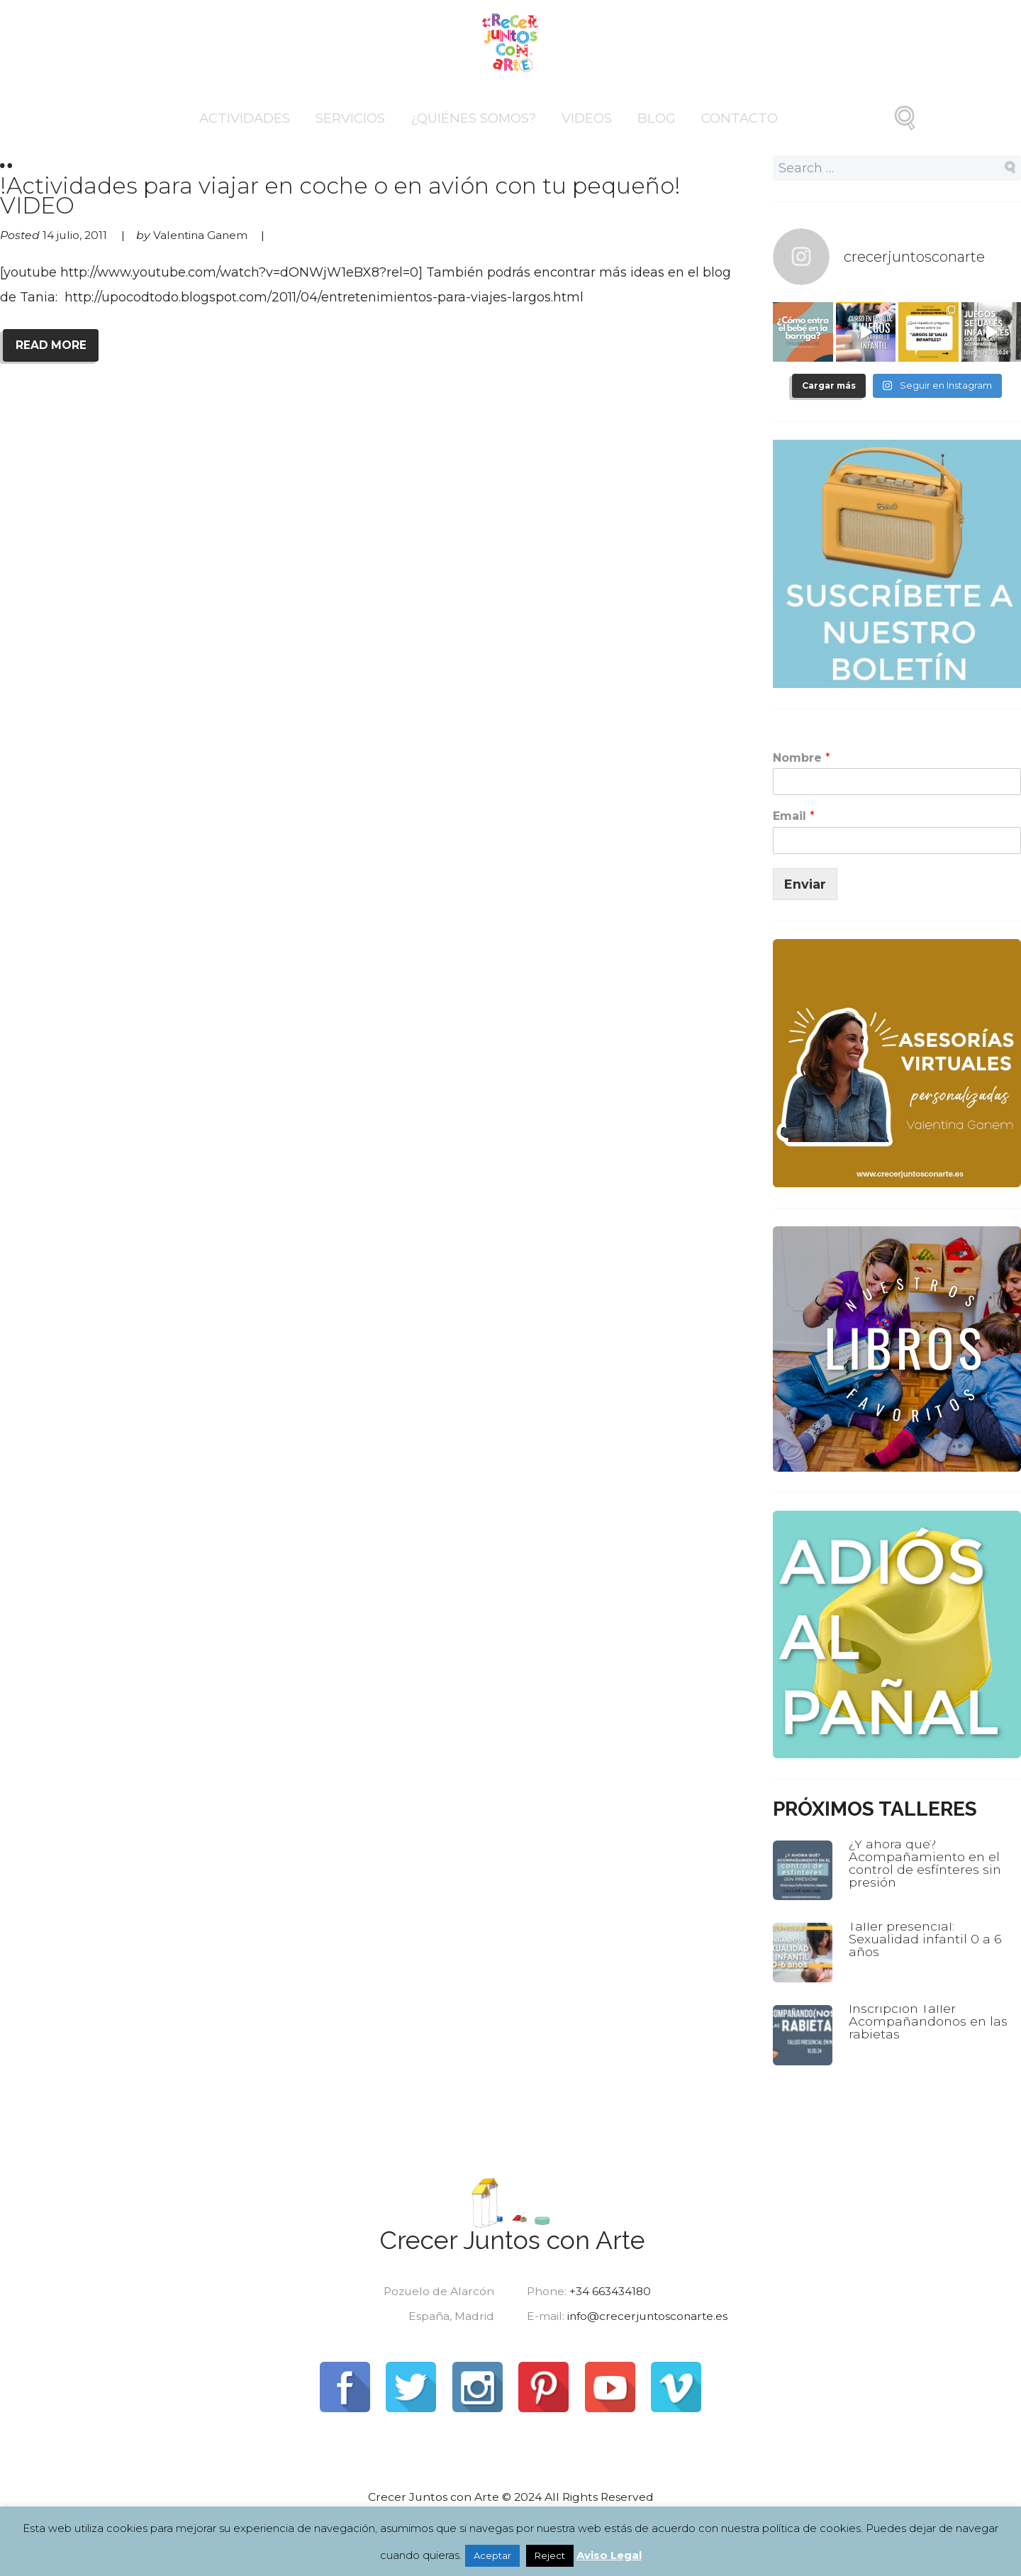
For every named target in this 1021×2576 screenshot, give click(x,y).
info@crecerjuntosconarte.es (649, 2316)
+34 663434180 (610, 2291)
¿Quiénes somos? (473, 118)
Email (794, 815)
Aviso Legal (609, 2555)
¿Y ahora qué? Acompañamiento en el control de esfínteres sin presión (926, 1861)
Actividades (244, 118)
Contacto (739, 118)
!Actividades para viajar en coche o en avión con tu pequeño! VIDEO (368, 186)
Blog (656, 118)
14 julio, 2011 (75, 234)
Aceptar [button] (492, 2555)
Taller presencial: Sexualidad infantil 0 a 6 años (926, 1937)
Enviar (805, 883)
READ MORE (51, 344)
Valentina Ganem (202, 234)
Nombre (801, 757)
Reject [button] (550, 2555)
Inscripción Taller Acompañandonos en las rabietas (929, 2020)
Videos (587, 118)
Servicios (350, 118)
